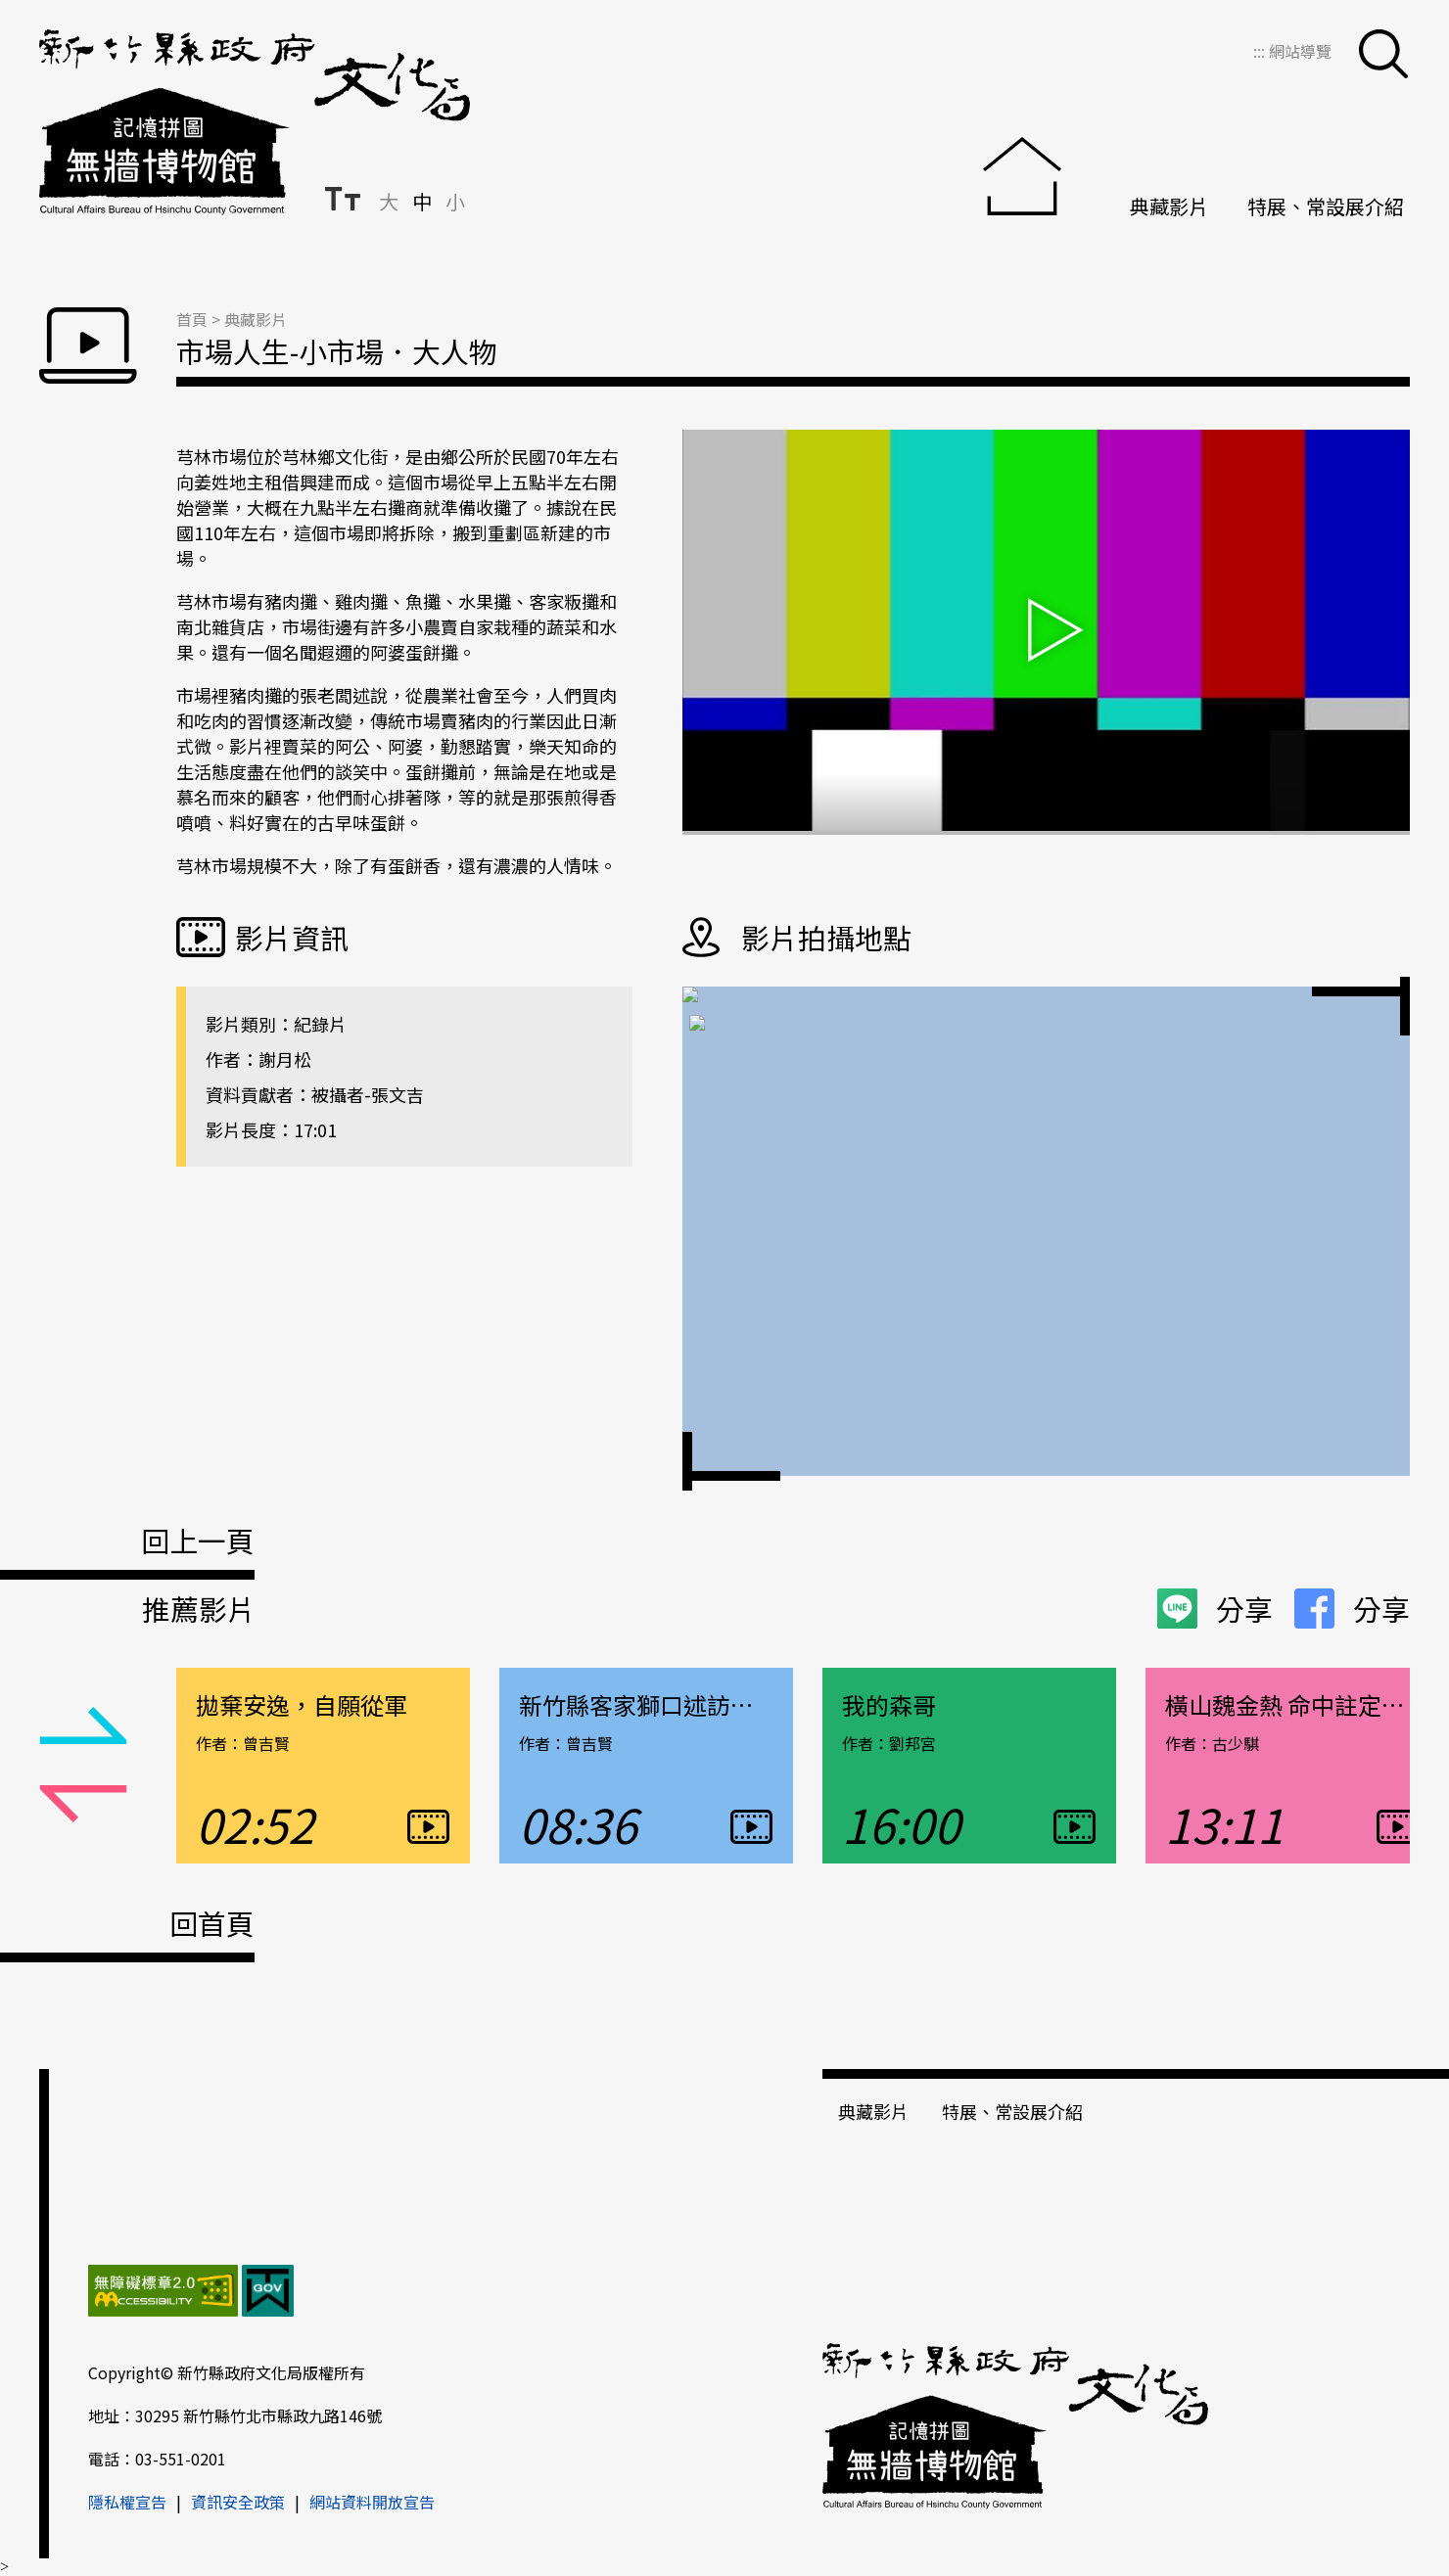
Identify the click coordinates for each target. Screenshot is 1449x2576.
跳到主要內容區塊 (10, 10)
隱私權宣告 (127, 2501)
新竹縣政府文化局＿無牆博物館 (254, 122)
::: (1261, 51)
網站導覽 (1300, 51)
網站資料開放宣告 (372, 2501)
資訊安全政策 (238, 2501)
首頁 (192, 319)
